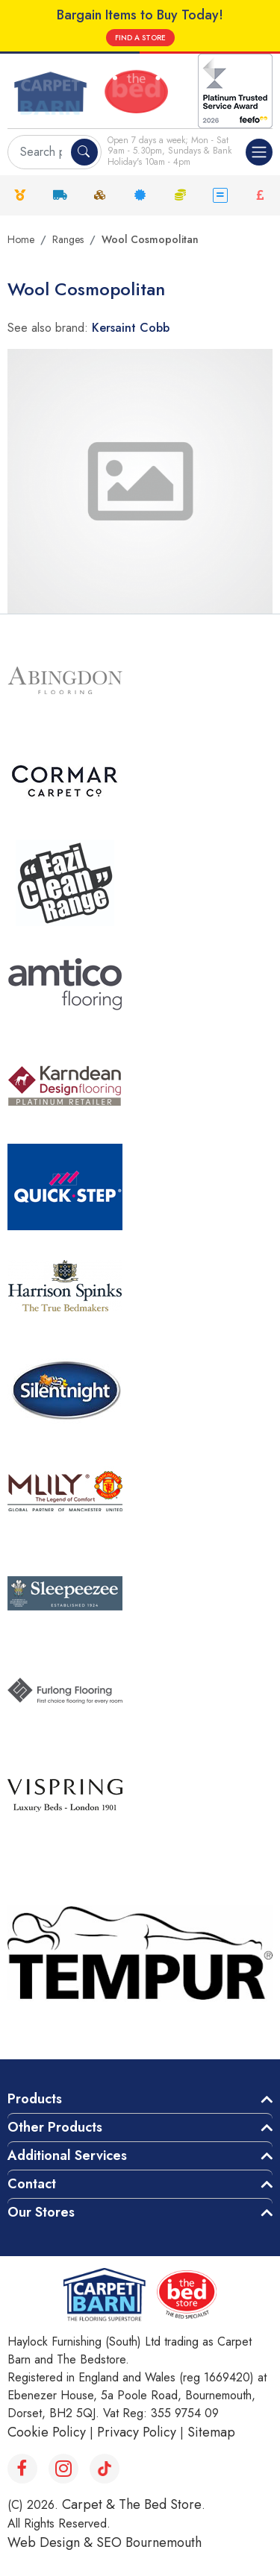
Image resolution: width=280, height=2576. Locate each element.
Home (20, 239)
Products (34, 2099)
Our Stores (41, 2212)
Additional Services (67, 2155)
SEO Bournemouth (149, 2542)
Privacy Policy (136, 2432)
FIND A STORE (140, 37)
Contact (31, 2184)
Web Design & (51, 2542)
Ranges (68, 239)
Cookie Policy (46, 2432)
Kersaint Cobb (130, 327)
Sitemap (211, 2432)
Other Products (54, 2127)
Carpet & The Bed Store (132, 2504)
